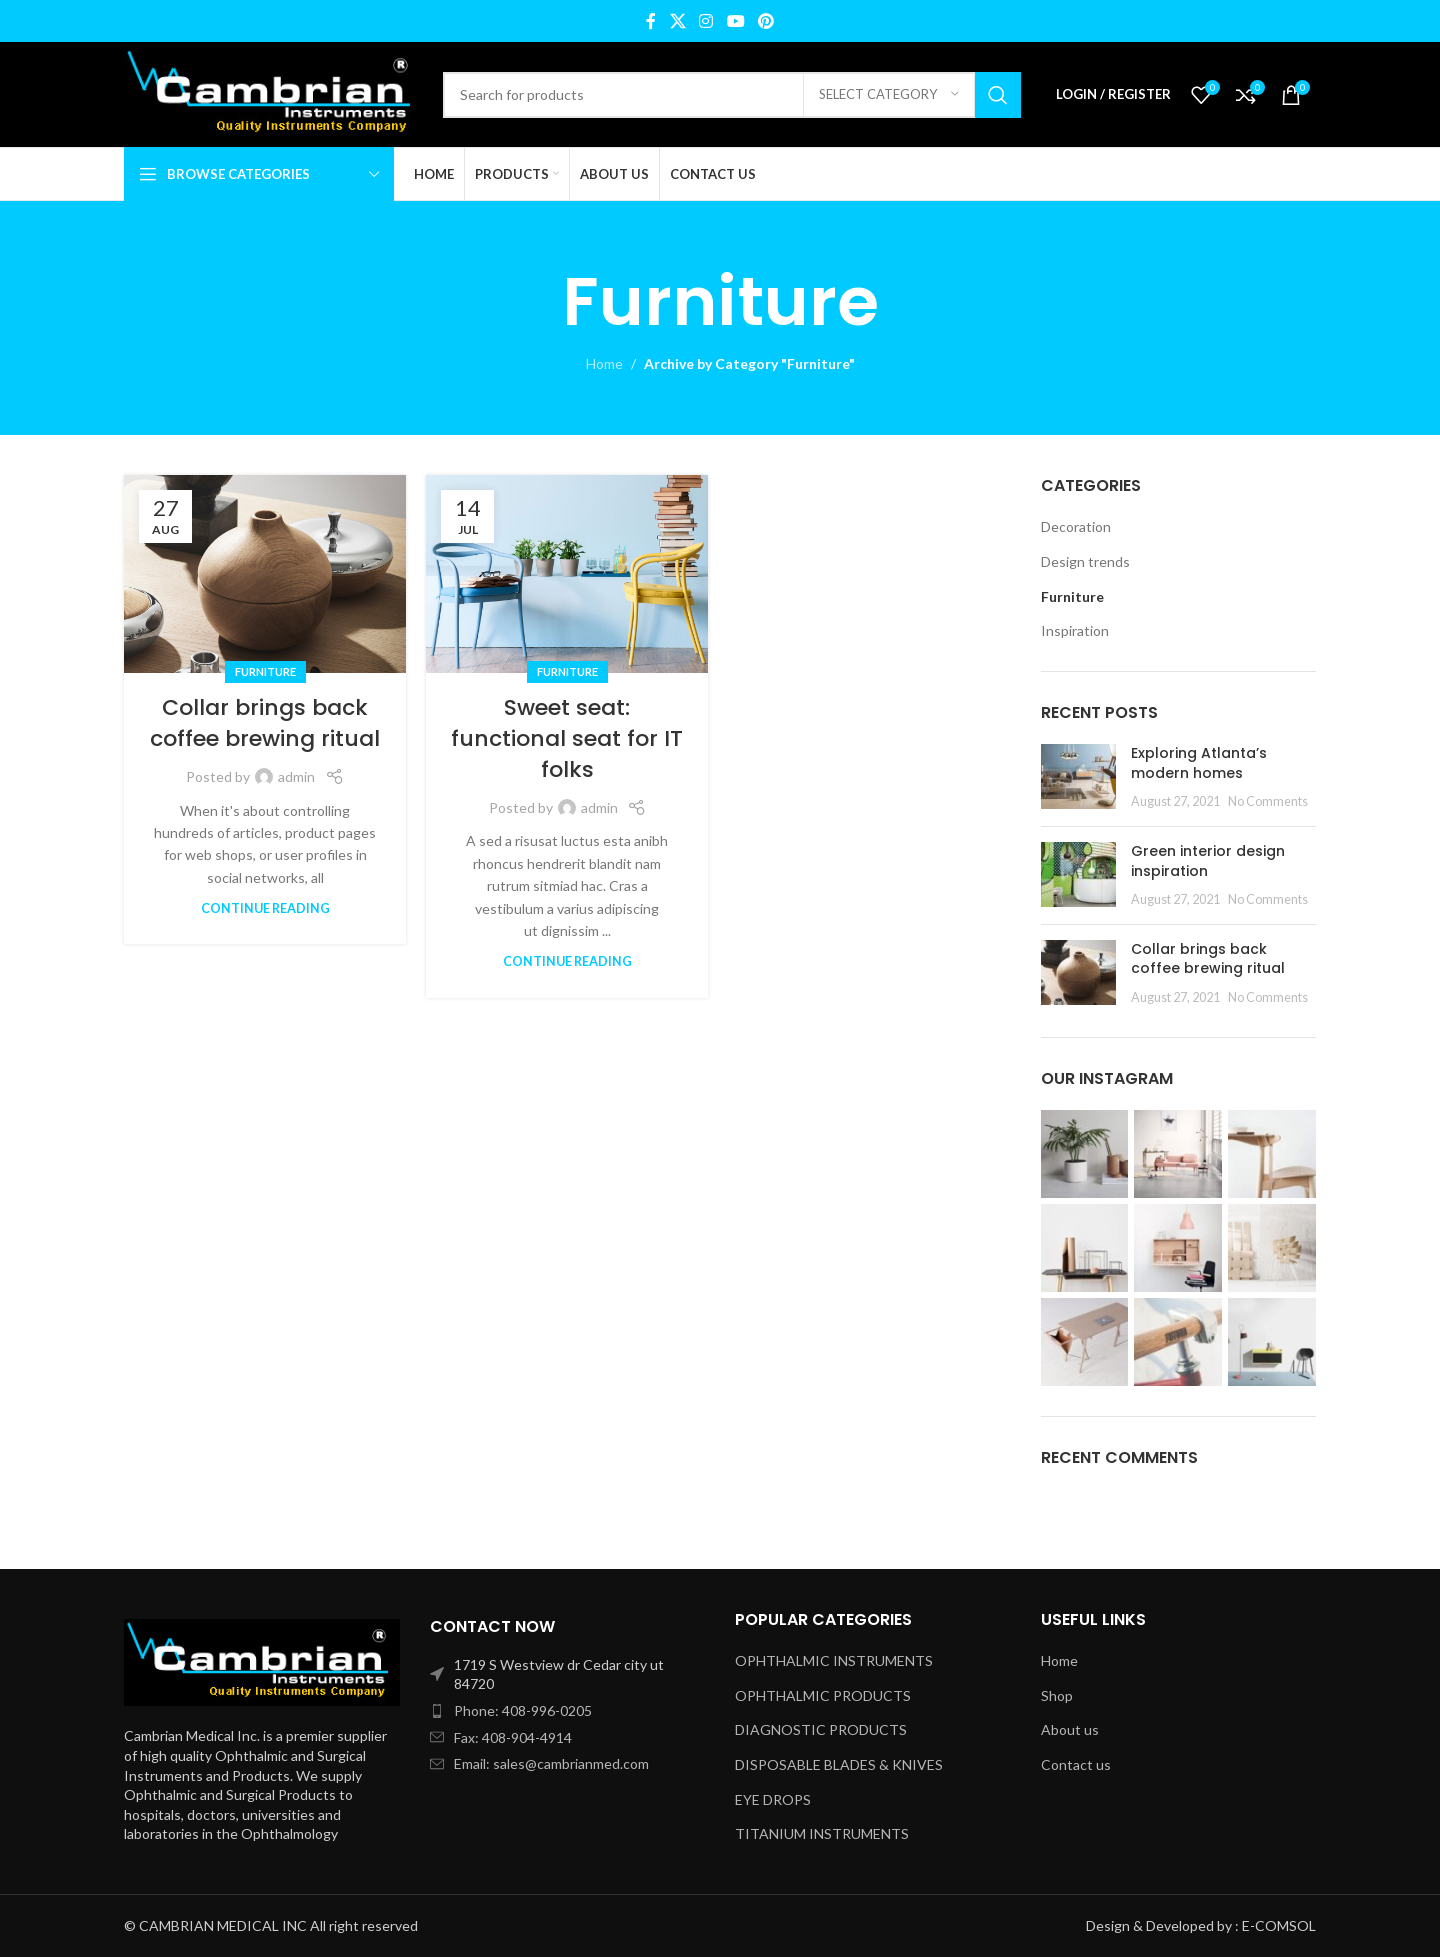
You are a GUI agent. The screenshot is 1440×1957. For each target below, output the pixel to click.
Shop (1057, 1695)
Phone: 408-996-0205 (523, 1710)
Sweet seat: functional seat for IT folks (567, 738)
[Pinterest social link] (765, 21)
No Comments (1268, 801)
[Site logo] (273, 92)
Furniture (265, 671)
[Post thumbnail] (1078, 777)
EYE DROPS (773, 1799)
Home (604, 363)
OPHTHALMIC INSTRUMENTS (834, 1660)
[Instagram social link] (706, 21)
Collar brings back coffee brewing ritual (265, 723)
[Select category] (889, 95)
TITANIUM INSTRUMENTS (822, 1833)
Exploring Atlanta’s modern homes (1199, 763)
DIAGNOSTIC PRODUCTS (821, 1729)
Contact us (1076, 1764)
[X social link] (677, 21)
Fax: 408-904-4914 (513, 1737)
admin (296, 776)
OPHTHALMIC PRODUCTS (823, 1695)
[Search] (732, 95)
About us (1070, 1729)
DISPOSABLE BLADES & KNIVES (839, 1764)
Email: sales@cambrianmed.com (551, 1763)
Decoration (1076, 526)
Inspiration (1075, 630)
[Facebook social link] (651, 21)
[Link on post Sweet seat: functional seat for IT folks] (567, 574)
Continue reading (265, 908)
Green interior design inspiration (1208, 861)
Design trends (1085, 561)
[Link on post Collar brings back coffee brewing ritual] (265, 574)
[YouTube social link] (735, 21)
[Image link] (262, 1660)
